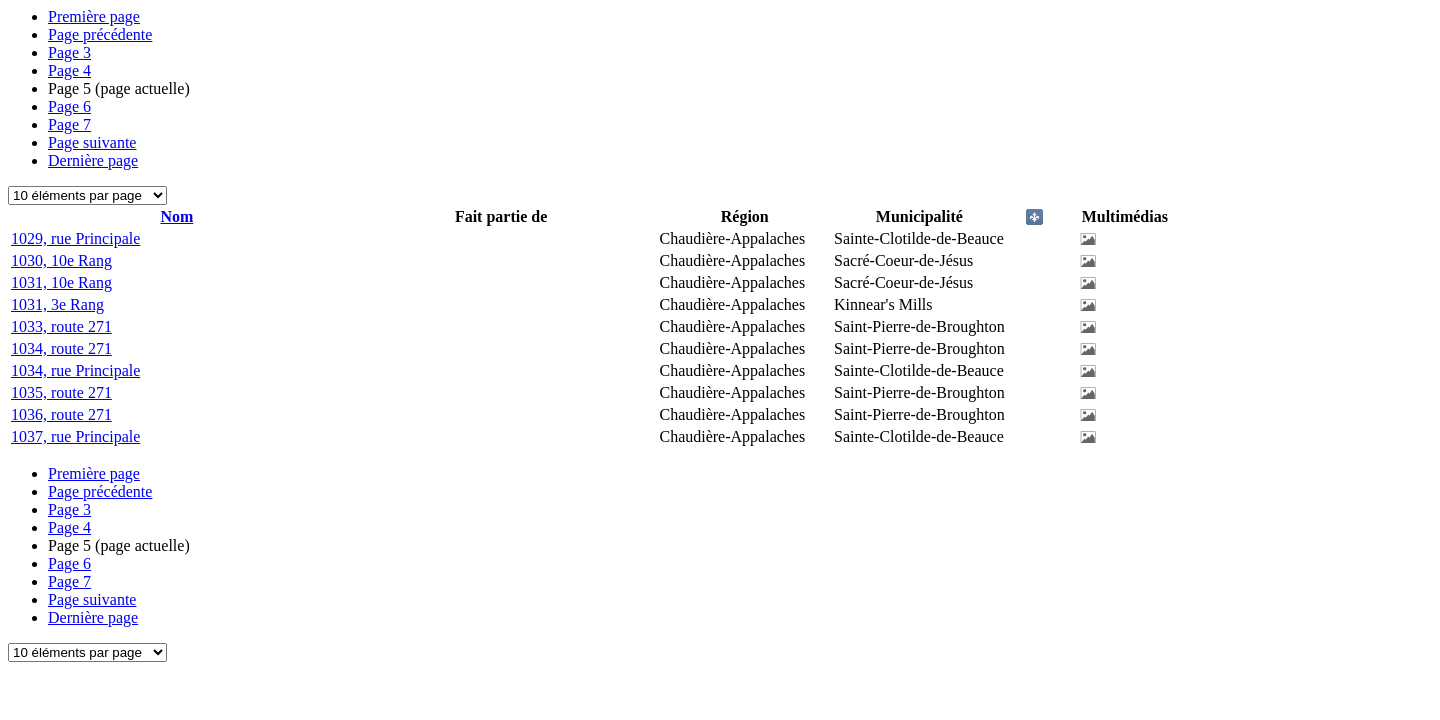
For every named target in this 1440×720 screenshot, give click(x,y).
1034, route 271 (61, 348)
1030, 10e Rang (61, 260)
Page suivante (92, 142)
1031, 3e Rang (57, 304)
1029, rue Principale (75, 238)
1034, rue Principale (75, 370)
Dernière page (93, 160)
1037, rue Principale (75, 436)
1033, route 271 (61, 326)
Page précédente (100, 34)
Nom (176, 216)
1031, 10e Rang (61, 282)
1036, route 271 (61, 414)
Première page (94, 16)
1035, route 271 (61, 392)
